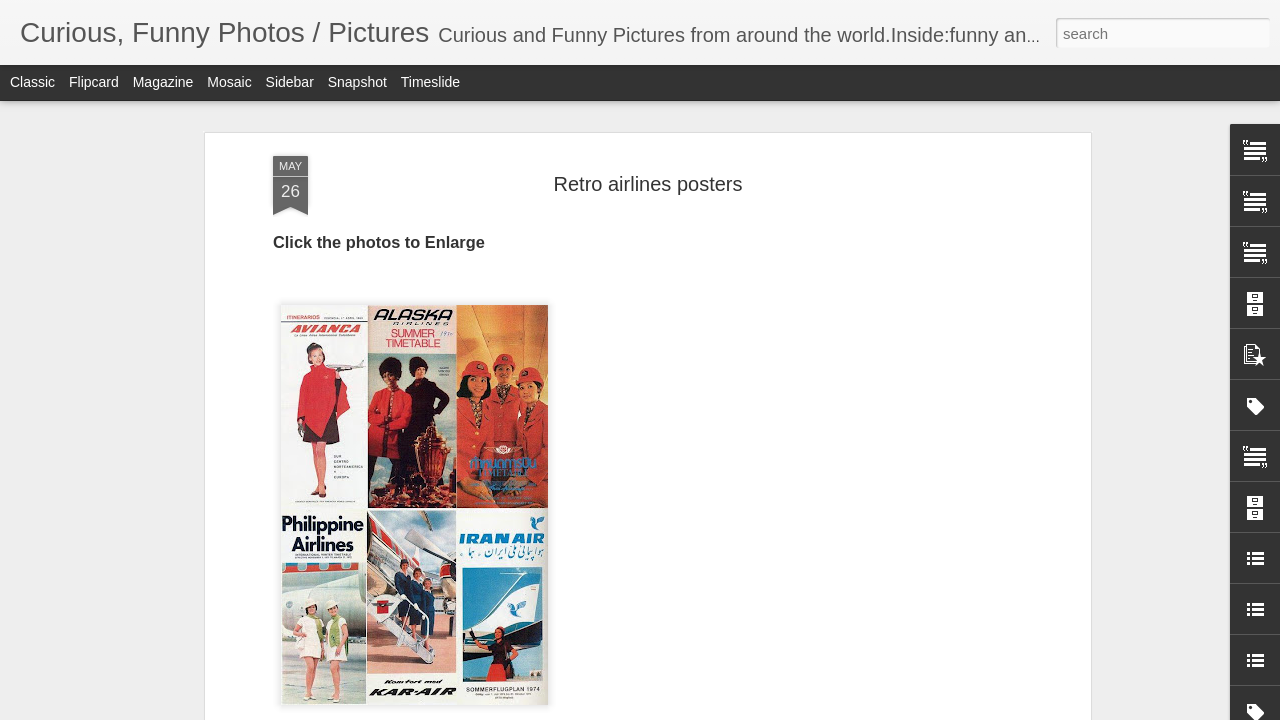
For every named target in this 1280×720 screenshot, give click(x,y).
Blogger (702, 709)
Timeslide (430, 82)
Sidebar (290, 82)
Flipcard (94, 82)
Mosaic (229, 82)
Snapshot (357, 82)
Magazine (163, 82)
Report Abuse (761, 709)
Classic (32, 82)
